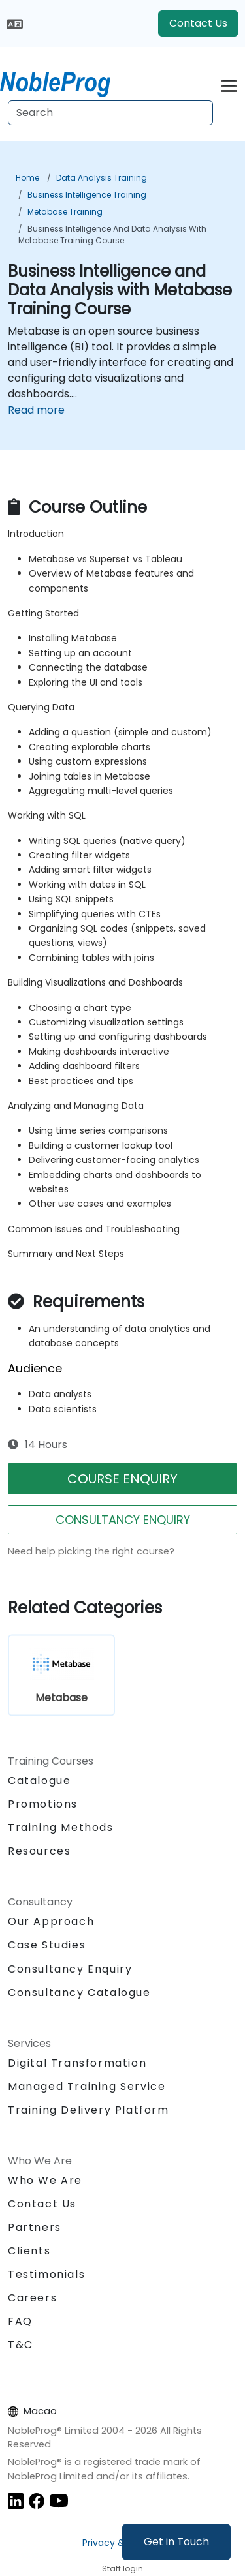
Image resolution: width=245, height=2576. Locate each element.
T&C (20, 2344)
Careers (32, 2297)
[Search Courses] (110, 112)
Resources (39, 1850)
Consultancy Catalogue (79, 1992)
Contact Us (198, 23)
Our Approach (51, 1921)
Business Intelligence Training (86, 194)
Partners (34, 2227)
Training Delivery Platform (88, 2109)
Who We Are (45, 2180)
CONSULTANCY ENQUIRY (123, 1519)
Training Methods (61, 1827)
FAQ (20, 2321)
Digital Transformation (77, 2062)
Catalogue (39, 1780)
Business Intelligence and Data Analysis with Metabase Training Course (112, 234)
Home (27, 177)
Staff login (122, 2568)
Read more (36, 409)
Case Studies (47, 1944)
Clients (29, 2250)
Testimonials (46, 2274)
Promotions (43, 1803)
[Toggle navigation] (229, 84)
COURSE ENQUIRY (122, 1479)
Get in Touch (176, 2541)
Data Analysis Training (101, 177)
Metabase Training (65, 211)
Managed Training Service (86, 2086)
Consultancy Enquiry (70, 1969)
